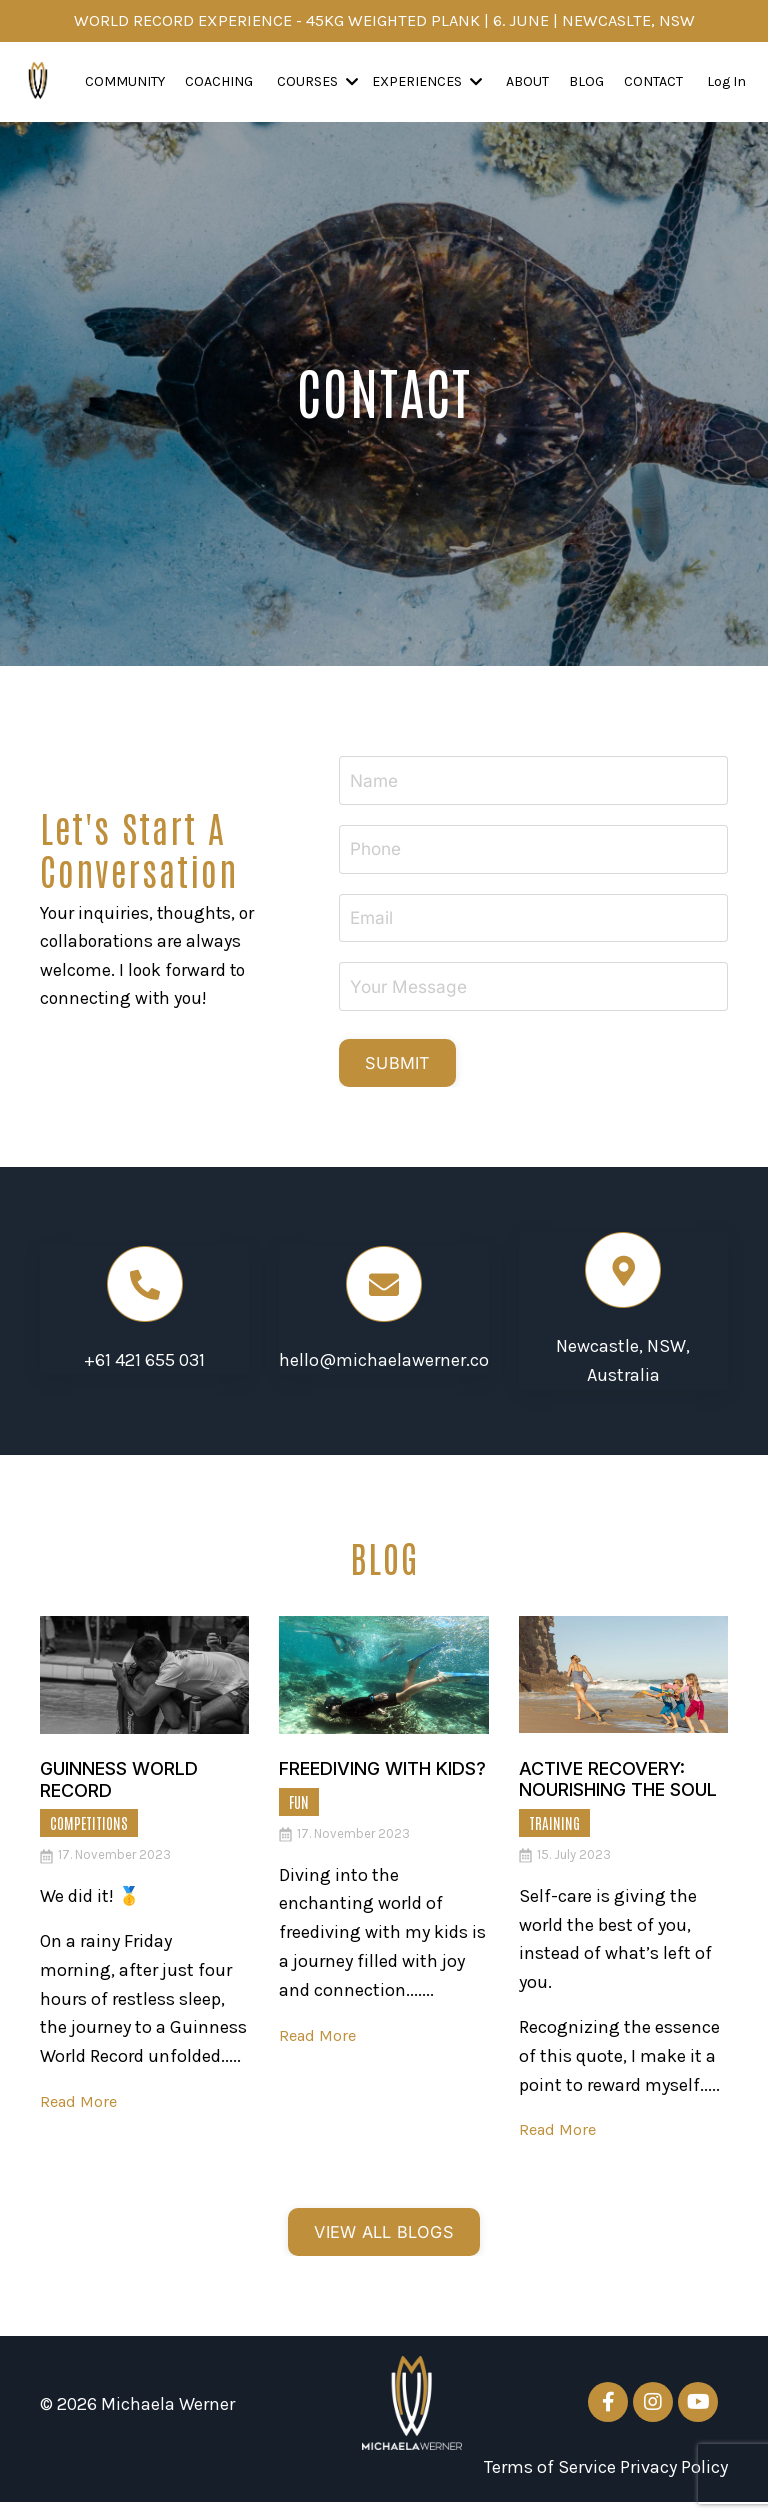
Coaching (219, 83)
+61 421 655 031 (144, 1371)
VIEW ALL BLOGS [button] (384, 2247)
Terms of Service (550, 2484)
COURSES (317, 83)
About (527, 83)
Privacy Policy (674, 2484)
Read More (81, 2111)
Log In (726, 83)
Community (125, 83)
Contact (653, 83)
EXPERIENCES (427, 83)
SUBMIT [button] (407, 1071)
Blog (586, 83)
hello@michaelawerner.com (392, 1371)
